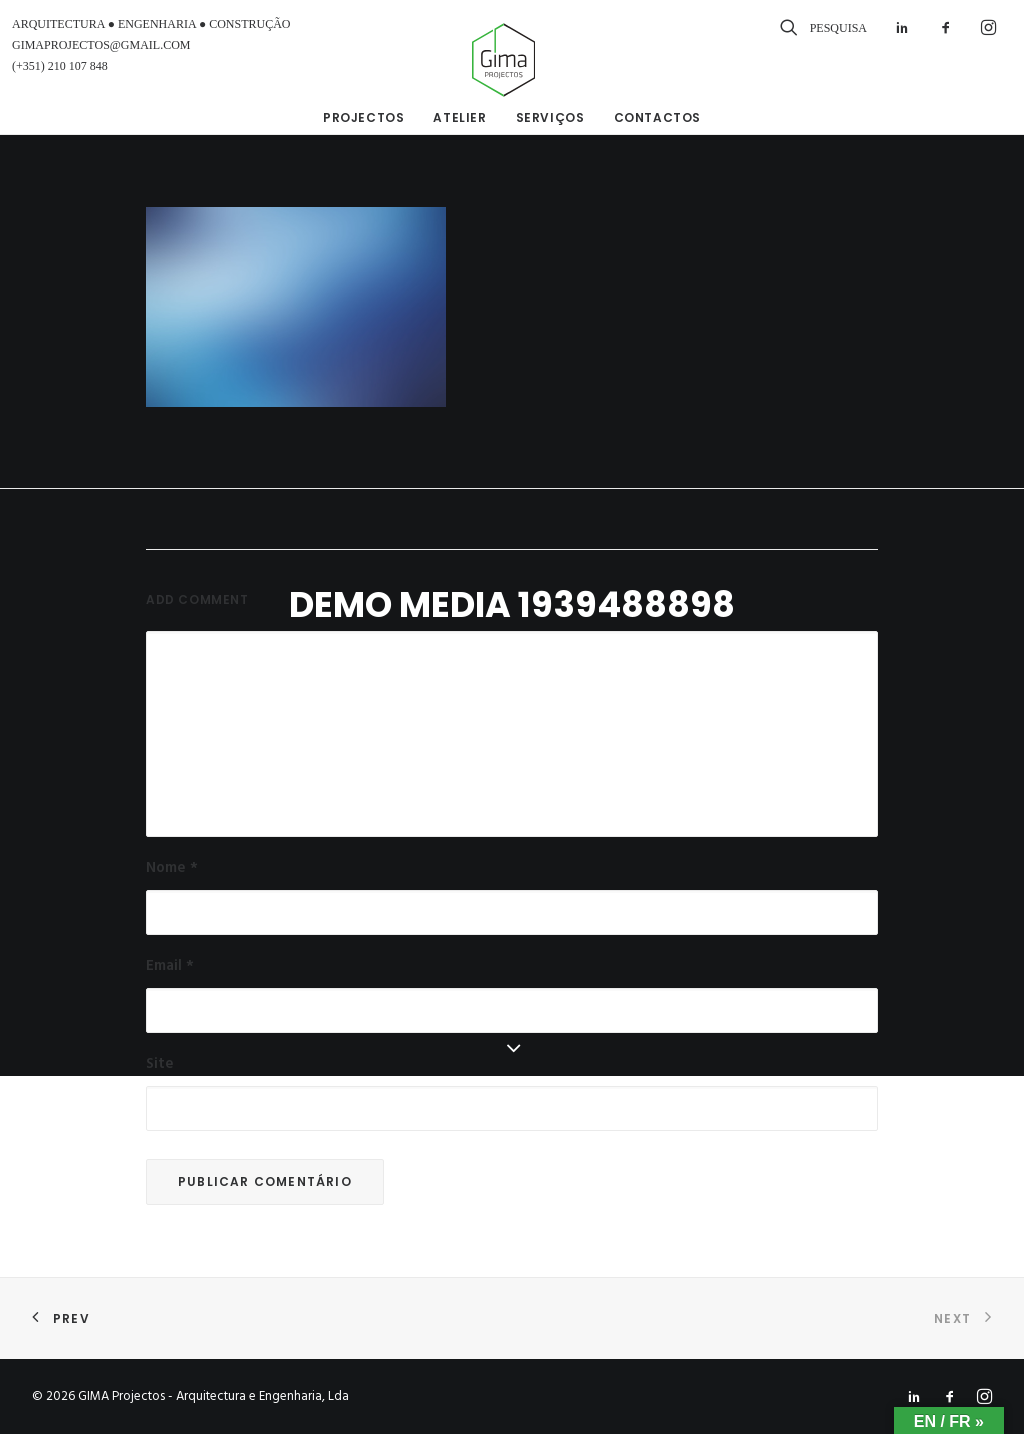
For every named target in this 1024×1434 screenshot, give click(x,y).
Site (160, 1064)
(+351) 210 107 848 (60, 66)
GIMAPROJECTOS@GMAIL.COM (101, 45)
